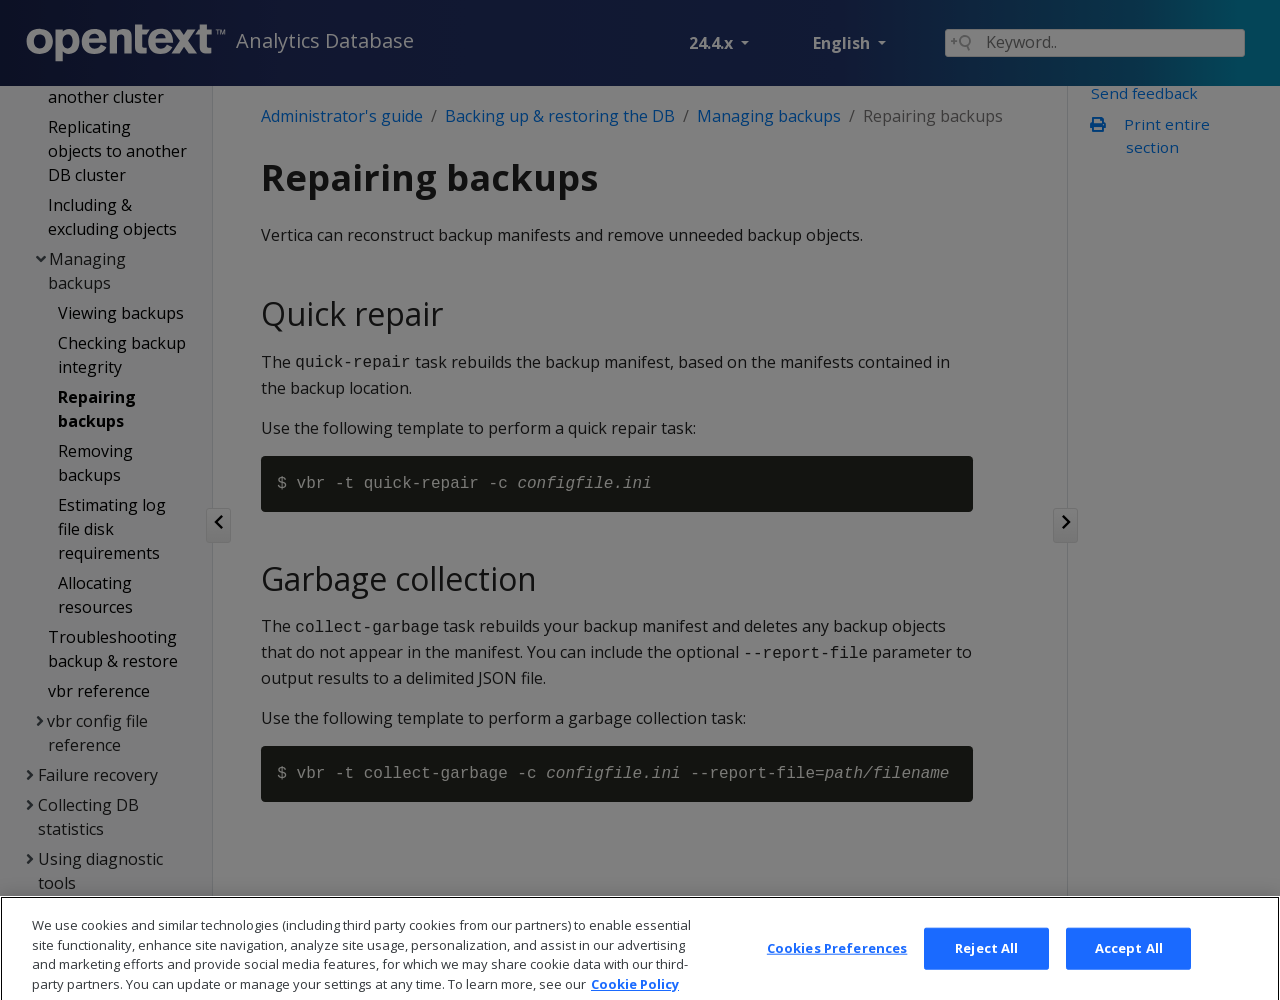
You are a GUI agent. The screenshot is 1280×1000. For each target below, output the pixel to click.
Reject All (986, 968)
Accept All (1129, 968)
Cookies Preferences (837, 968)
